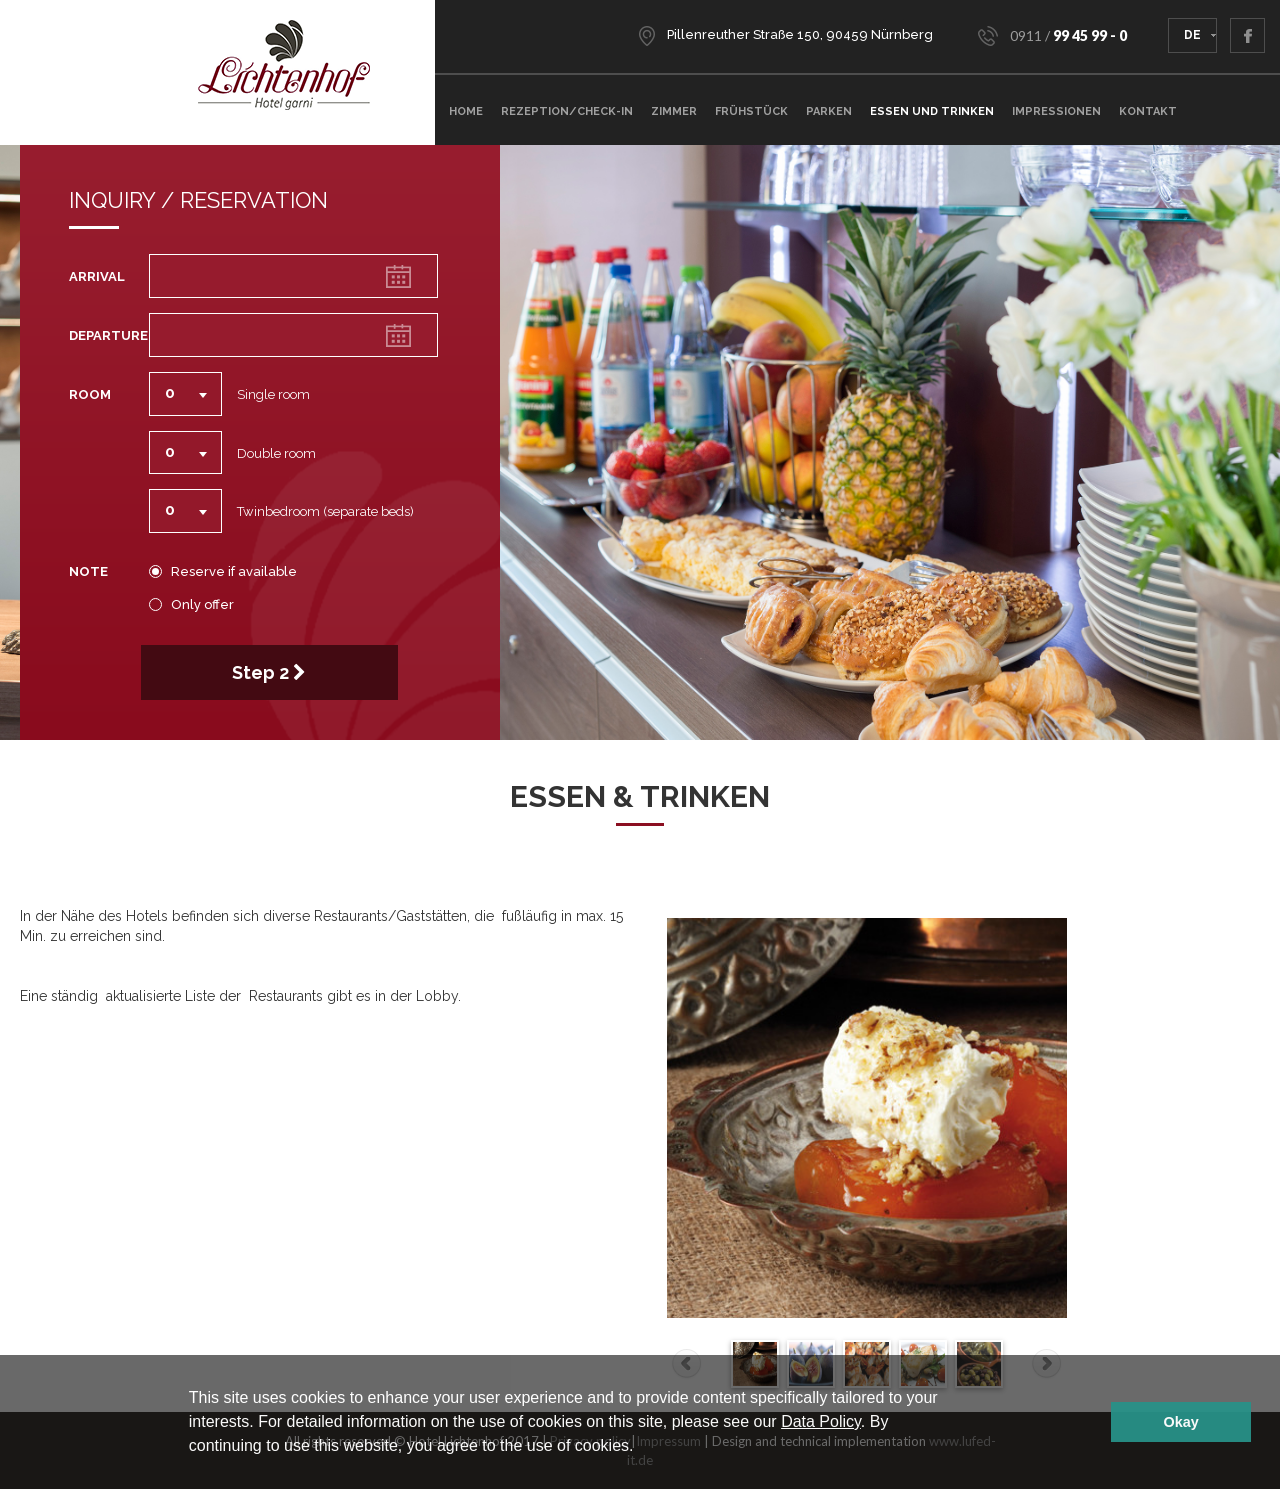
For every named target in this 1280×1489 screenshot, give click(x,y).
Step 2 (269, 672)
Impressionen (1056, 111)
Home (466, 111)
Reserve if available (229, 572)
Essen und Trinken (932, 111)
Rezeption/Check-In (567, 111)
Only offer (198, 605)
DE (1192, 35)
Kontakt (1148, 111)
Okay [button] (1181, 1422)
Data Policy (821, 1421)
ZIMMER (674, 111)
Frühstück (751, 111)
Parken (829, 111)
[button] (641, 1448)
